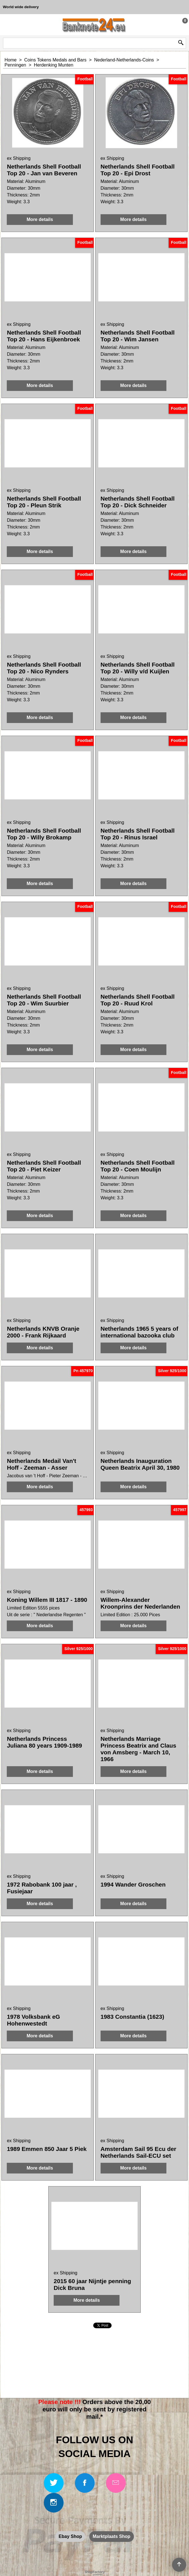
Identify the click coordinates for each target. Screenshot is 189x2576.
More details (40, 219)
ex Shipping (19, 158)
